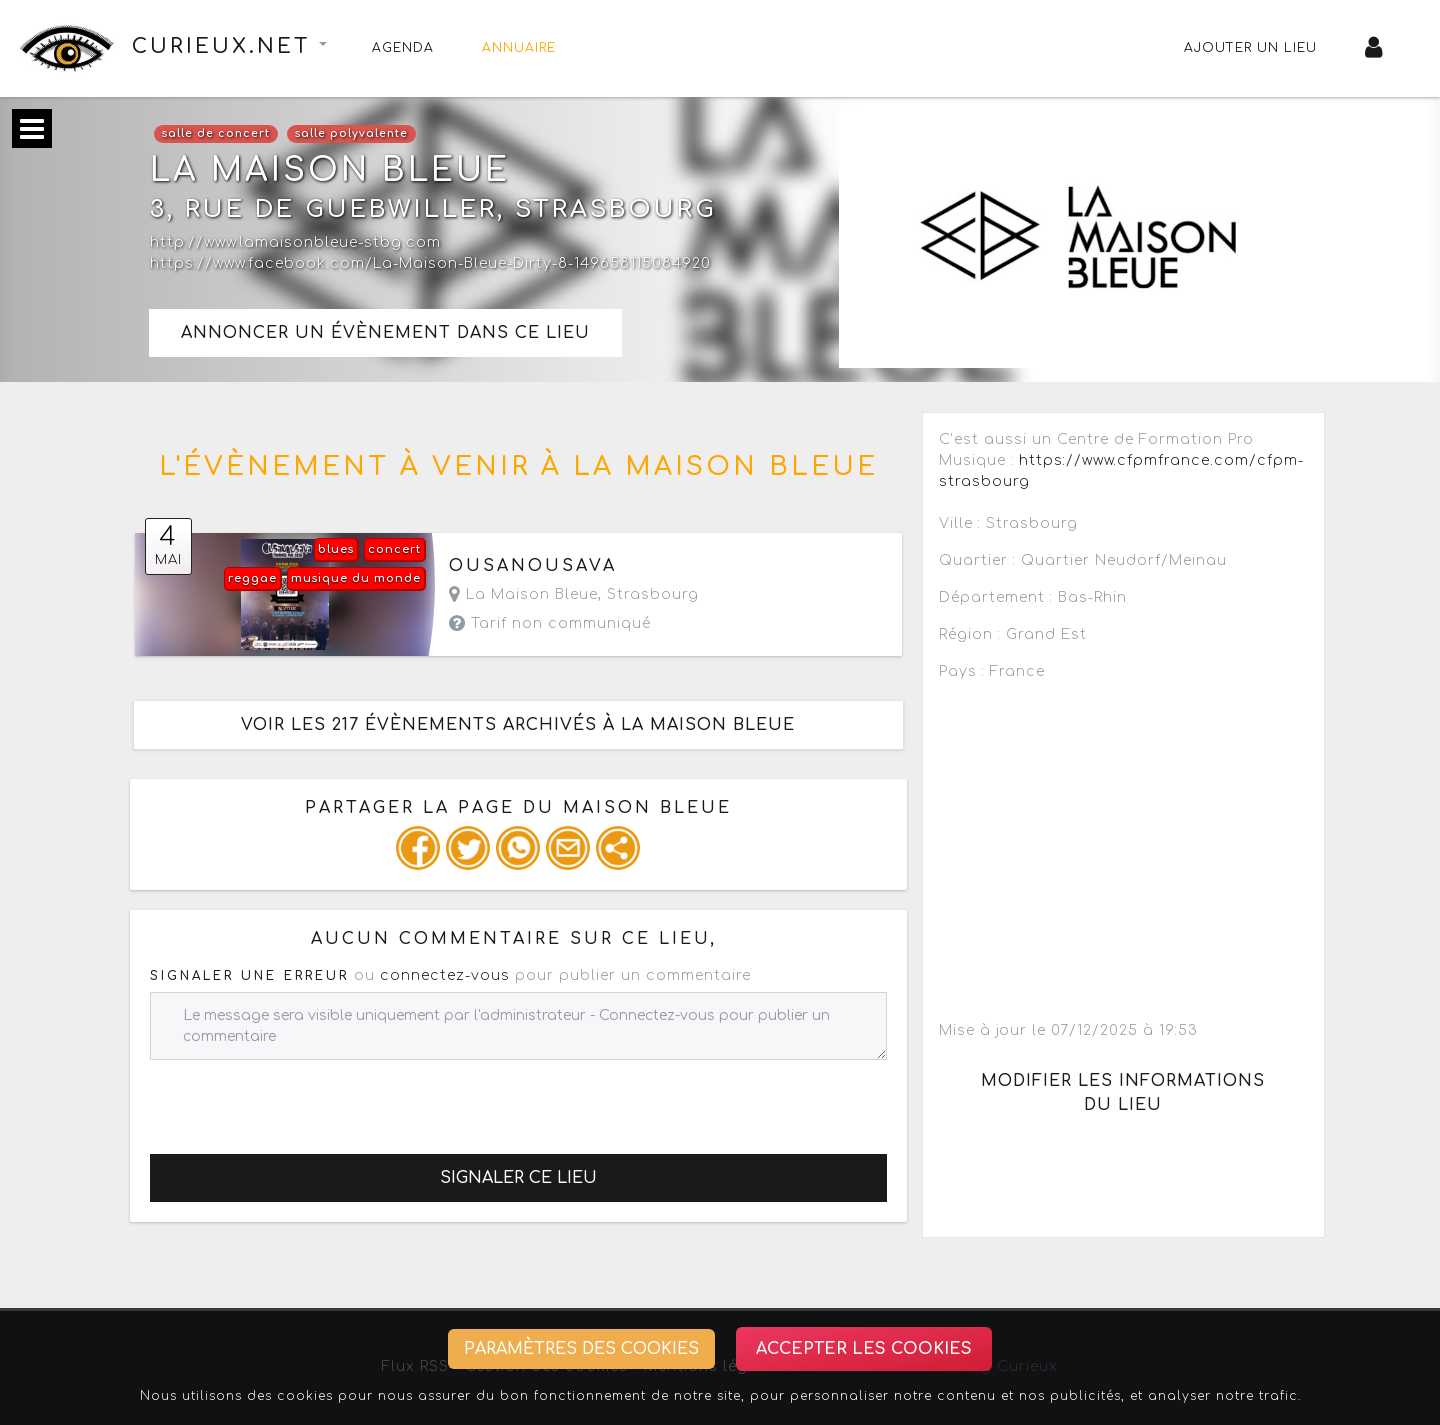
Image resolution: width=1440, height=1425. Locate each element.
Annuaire (519, 48)
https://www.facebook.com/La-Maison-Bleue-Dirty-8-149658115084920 (430, 263)
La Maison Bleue (523, 594)
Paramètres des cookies (581, 1349)
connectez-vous (445, 975)
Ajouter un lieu (1250, 48)
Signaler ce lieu (518, 1178)
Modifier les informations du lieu (1123, 1093)
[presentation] (302, 1099)
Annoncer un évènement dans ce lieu (385, 333)
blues (336, 549)
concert (394, 549)
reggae (252, 578)
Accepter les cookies (864, 1349)
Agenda (403, 48)
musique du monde (356, 578)
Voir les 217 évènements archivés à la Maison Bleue (518, 725)
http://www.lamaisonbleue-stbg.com (295, 242)
